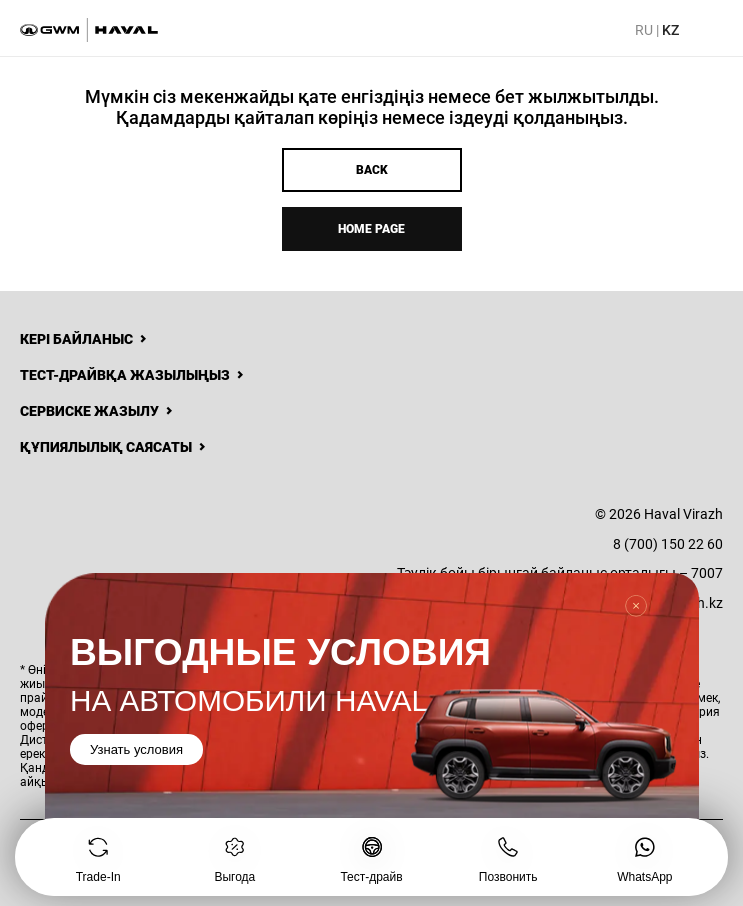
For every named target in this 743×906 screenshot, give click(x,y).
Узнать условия (136, 748)
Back (372, 170)
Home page (371, 229)
